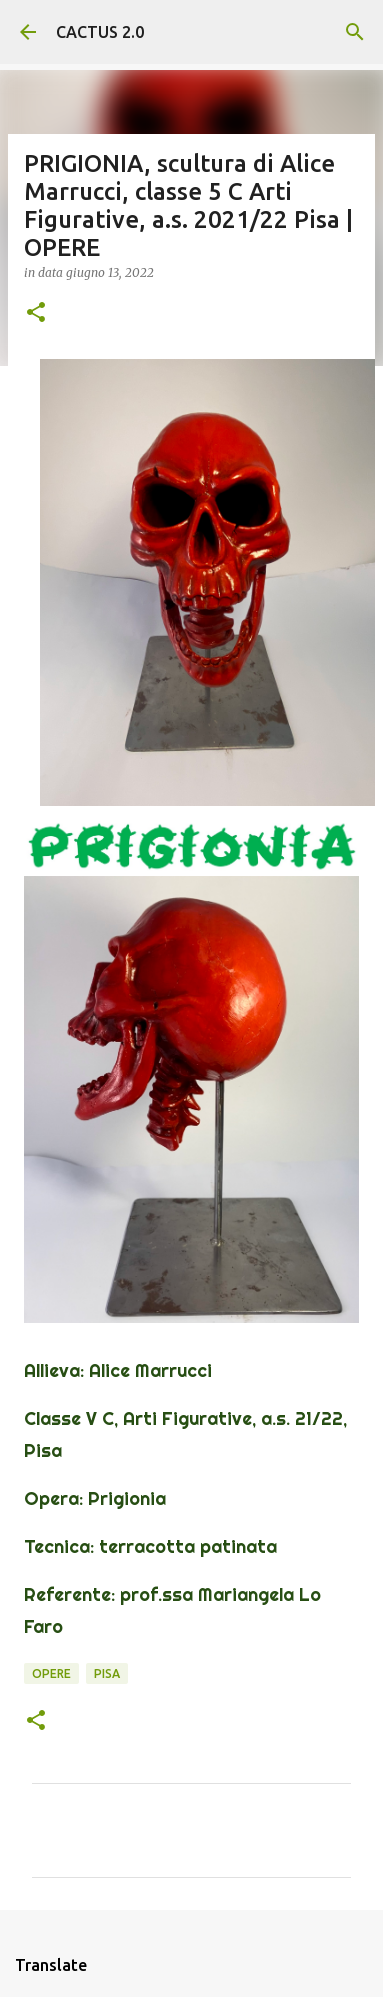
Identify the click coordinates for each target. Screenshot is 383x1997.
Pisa (107, 1673)
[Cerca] (355, 32)
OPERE (51, 1673)
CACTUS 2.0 (100, 32)
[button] (36, 313)
